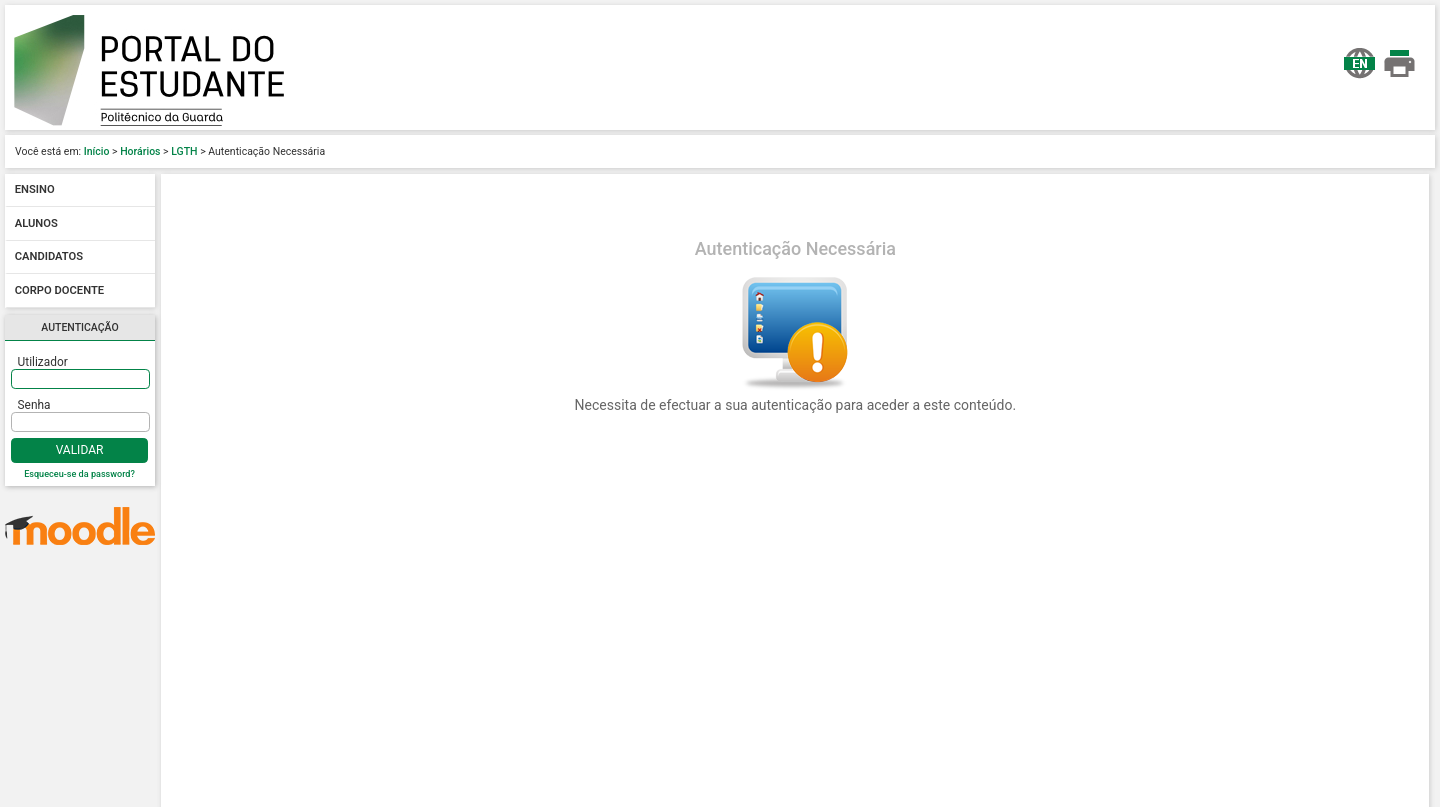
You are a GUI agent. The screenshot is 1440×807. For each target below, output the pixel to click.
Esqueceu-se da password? (79, 474)
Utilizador (43, 362)
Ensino (35, 190)
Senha (34, 405)
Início (97, 151)
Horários (140, 151)
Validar (80, 450)
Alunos (36, 223)
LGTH (184, 151)
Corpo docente (59, 290)
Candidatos (49, 257)
